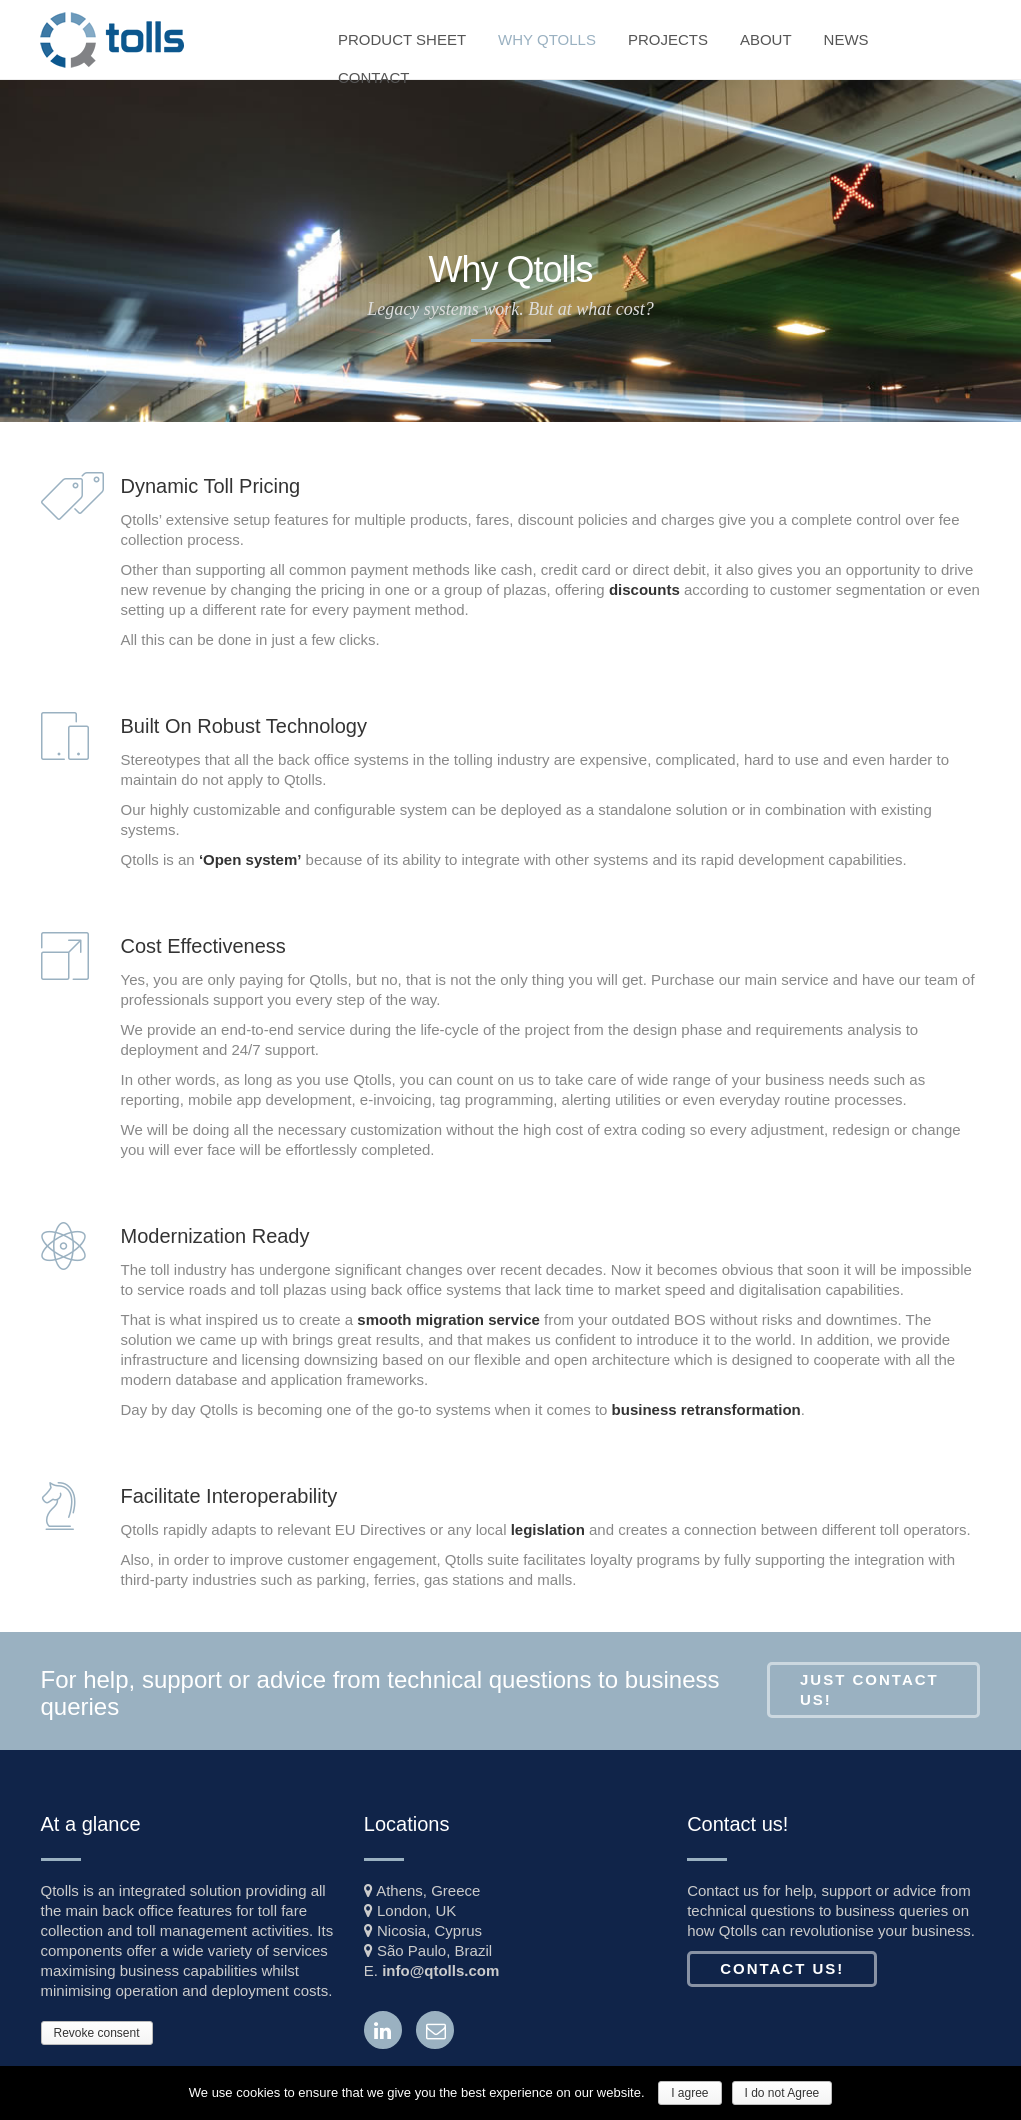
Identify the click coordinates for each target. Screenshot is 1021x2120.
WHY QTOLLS (547, 39)
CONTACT (373, 77)
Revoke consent (97, 2033)
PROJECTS (668, 39)
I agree (689, 2093)
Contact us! (782, 1968)
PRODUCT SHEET (402, 39)
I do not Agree (782, 2093)
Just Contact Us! (869, 1689)
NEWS (846, 39)
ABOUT (766, 39)
